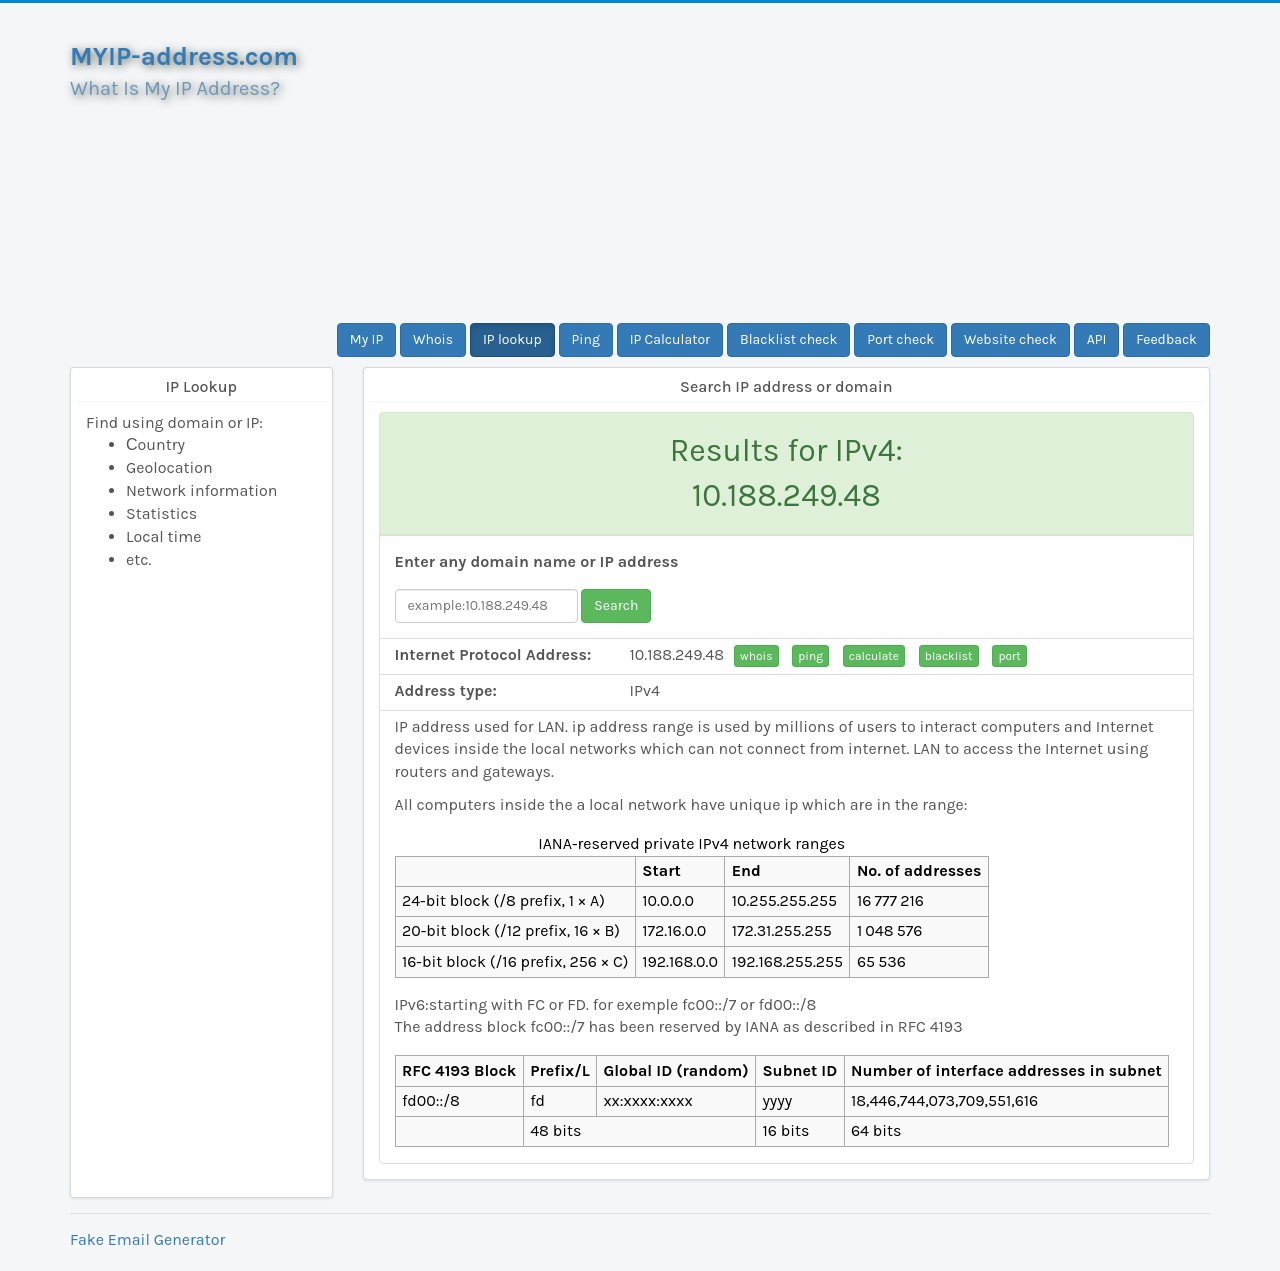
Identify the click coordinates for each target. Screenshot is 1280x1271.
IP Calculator (670, 339)
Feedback (1166, 339)
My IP (366, 339)
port (1009, 656)
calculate (874, 656)
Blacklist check (788, 339)
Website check (1010, 339)
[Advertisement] (787, 163)
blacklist (949, 656)
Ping (586, 339)
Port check (900, 339)
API (1097, 339)
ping (810, 656)
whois (756, 656)
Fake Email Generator (147, 1239)
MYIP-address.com (184, 56)
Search (616, 605)
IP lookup (512, 339)
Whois (433, 339)
